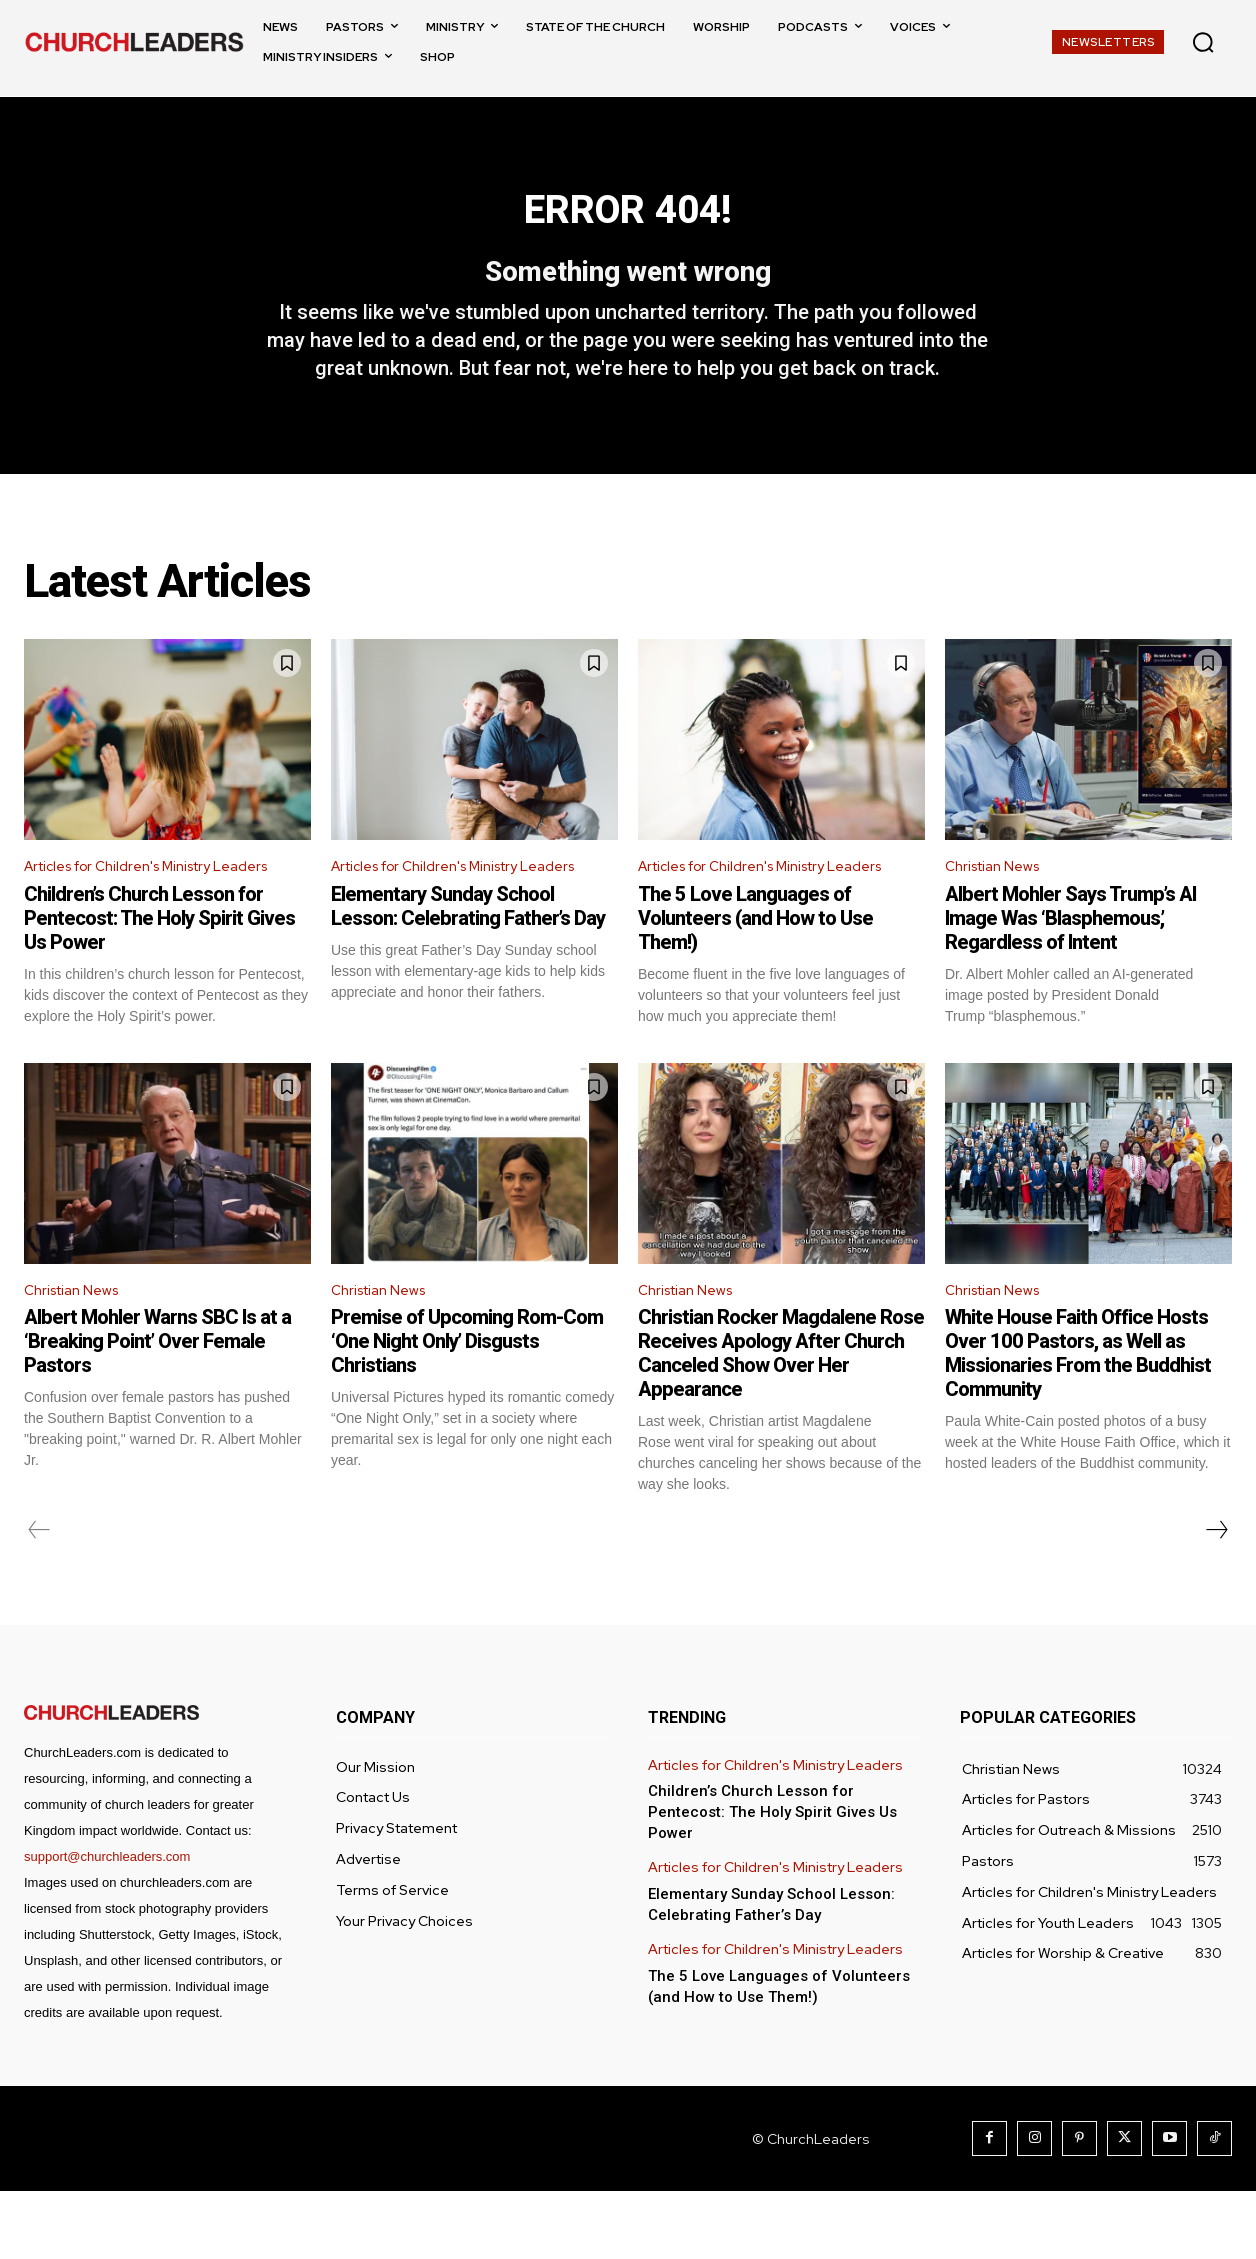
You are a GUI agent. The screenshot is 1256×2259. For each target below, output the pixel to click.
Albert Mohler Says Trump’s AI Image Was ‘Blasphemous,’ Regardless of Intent (1070, 955)
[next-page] (1216, 1598)
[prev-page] (39, 1598)
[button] (1203, 42)
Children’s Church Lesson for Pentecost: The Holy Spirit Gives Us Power (159, 981)
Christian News (999, 902)
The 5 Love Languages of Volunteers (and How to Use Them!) (755, 981)
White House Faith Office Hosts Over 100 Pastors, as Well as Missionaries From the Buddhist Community (1078, 1421)
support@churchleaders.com (107, 1924)
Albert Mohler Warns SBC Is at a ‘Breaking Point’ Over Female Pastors (157, 1409)
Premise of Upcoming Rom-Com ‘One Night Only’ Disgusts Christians (467, 1409)
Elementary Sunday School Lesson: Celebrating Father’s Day (468, 969)
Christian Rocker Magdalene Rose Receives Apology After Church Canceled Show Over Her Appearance (781, 1421)
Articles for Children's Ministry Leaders (131, 915)
